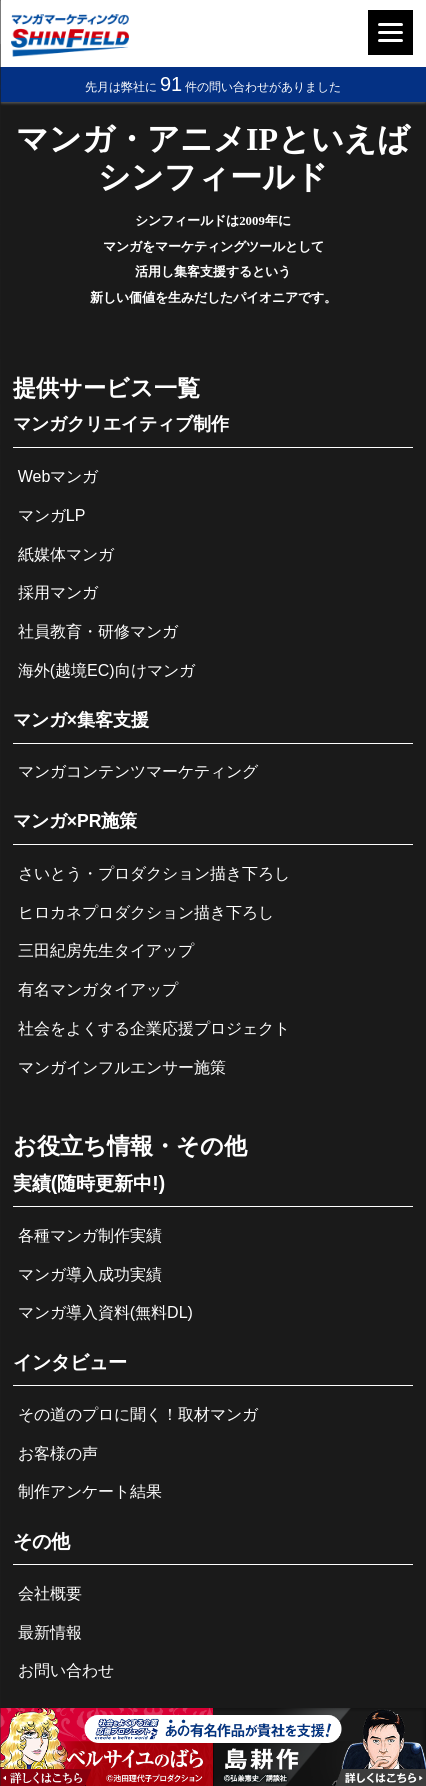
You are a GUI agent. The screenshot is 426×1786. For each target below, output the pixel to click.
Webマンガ (58, 476)
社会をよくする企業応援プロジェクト (154, 1028)
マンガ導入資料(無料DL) (105, 1312)
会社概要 (50, 1593)
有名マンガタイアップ (98, 989)
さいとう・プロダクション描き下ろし (154, 873)
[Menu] (390, 32)
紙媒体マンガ (66, 554)
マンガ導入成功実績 (90, 1274)
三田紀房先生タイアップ (106, 950)
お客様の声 (58, 1453)
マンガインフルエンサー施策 (122, 1067)
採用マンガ (58, 592)
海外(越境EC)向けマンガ (106, 670)
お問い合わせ (66, 1670)
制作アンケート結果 (90, 1491)
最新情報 (50, 1632)
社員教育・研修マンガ (98, 631)
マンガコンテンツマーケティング (138, 771)
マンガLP (52, 515)
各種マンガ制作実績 (90, 1235)
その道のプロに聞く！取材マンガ (138, 1414)
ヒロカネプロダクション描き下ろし (146, 912)
